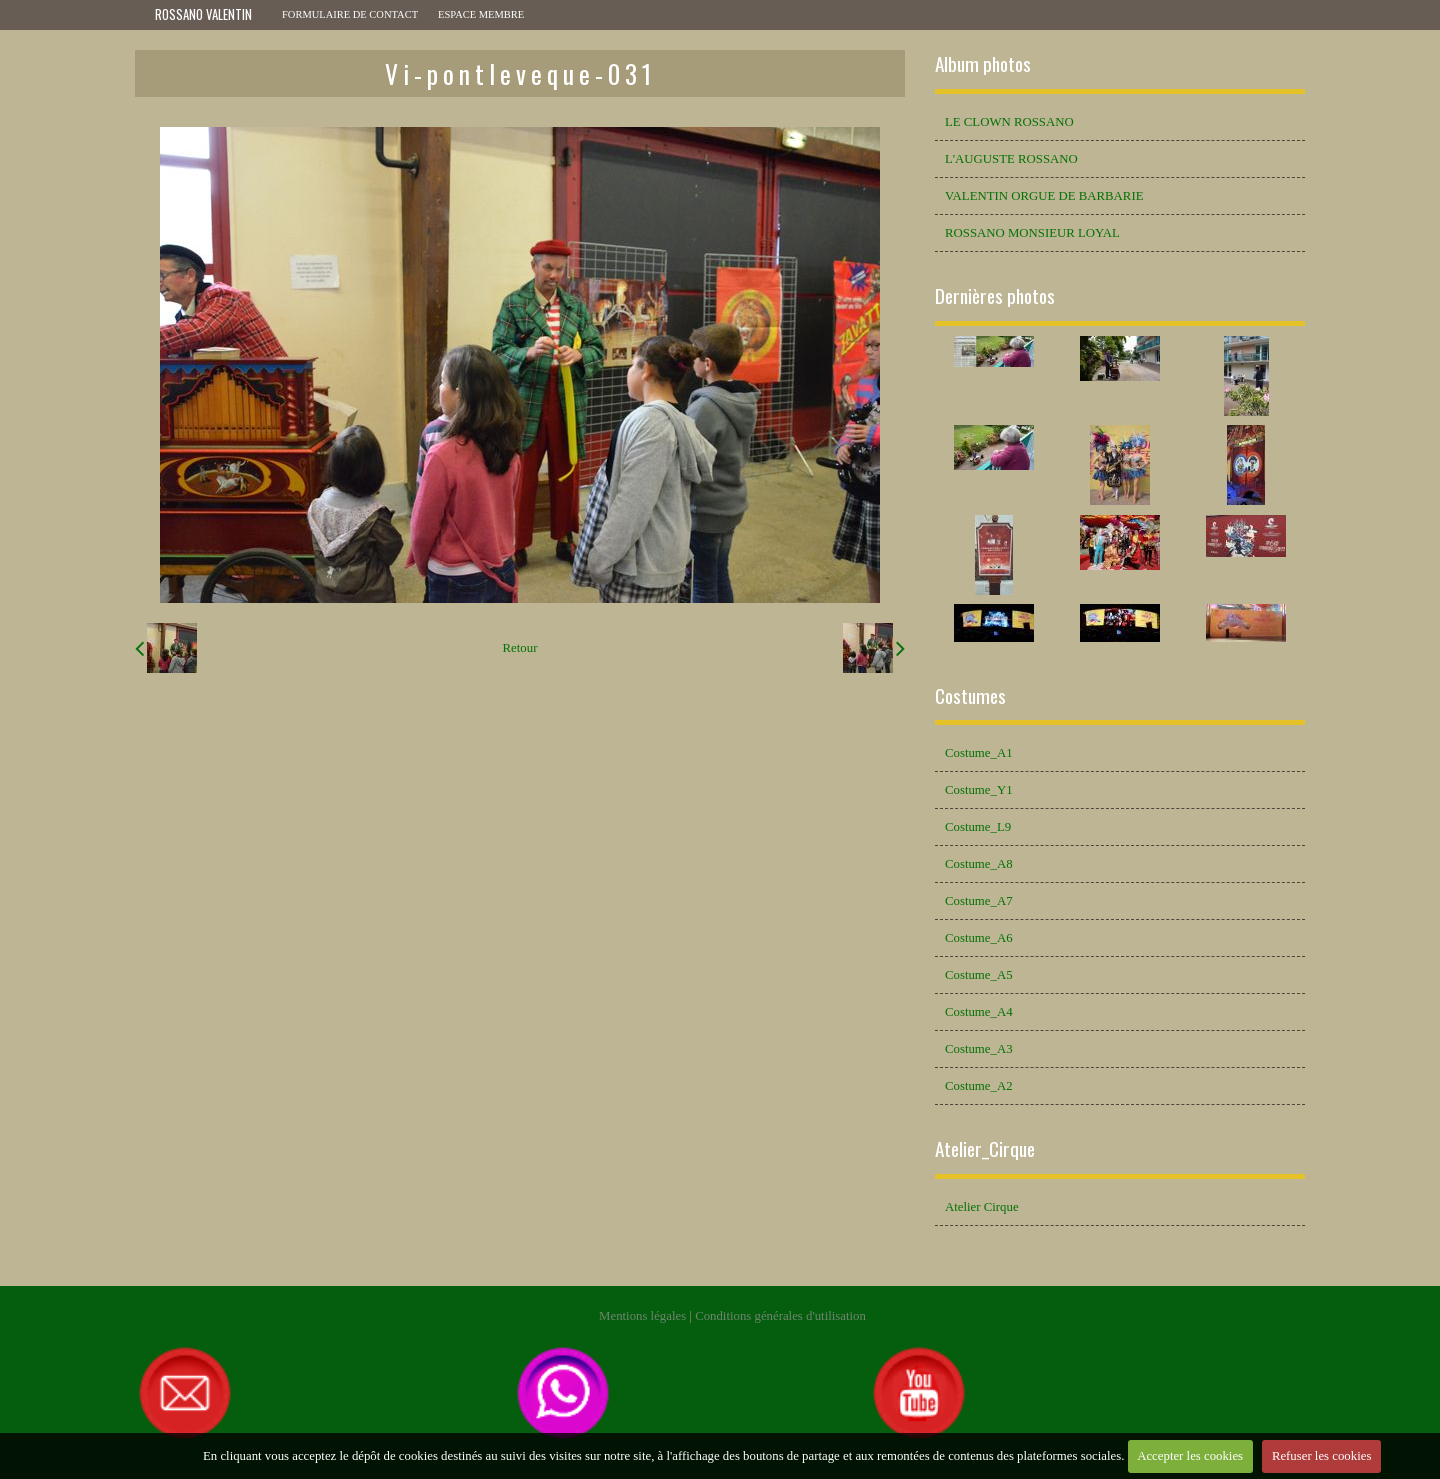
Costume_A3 (979, 1049)
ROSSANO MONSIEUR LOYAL (1032, 233)
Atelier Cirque (982, 1207)
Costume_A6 (979, 938)
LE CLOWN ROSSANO (1009, 122)
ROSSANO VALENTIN (203, 14)
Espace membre (481, 14)
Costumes (970, 695)
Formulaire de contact (350, 14)
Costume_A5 (979, 975)
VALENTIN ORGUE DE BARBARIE (1044, 196)
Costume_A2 (979, 1086)
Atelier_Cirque (985, 1148)
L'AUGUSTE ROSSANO (1011, 159)
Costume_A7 (979, 901)
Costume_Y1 (979, 790)
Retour (520, 648)
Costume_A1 (979, 753)
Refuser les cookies (1322, 1456)
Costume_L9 (978, 827)
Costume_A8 (979, 864)
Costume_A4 (979, 1012)
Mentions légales (642, 1316)
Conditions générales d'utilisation (780, 1316)
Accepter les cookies (1190, 1456)
